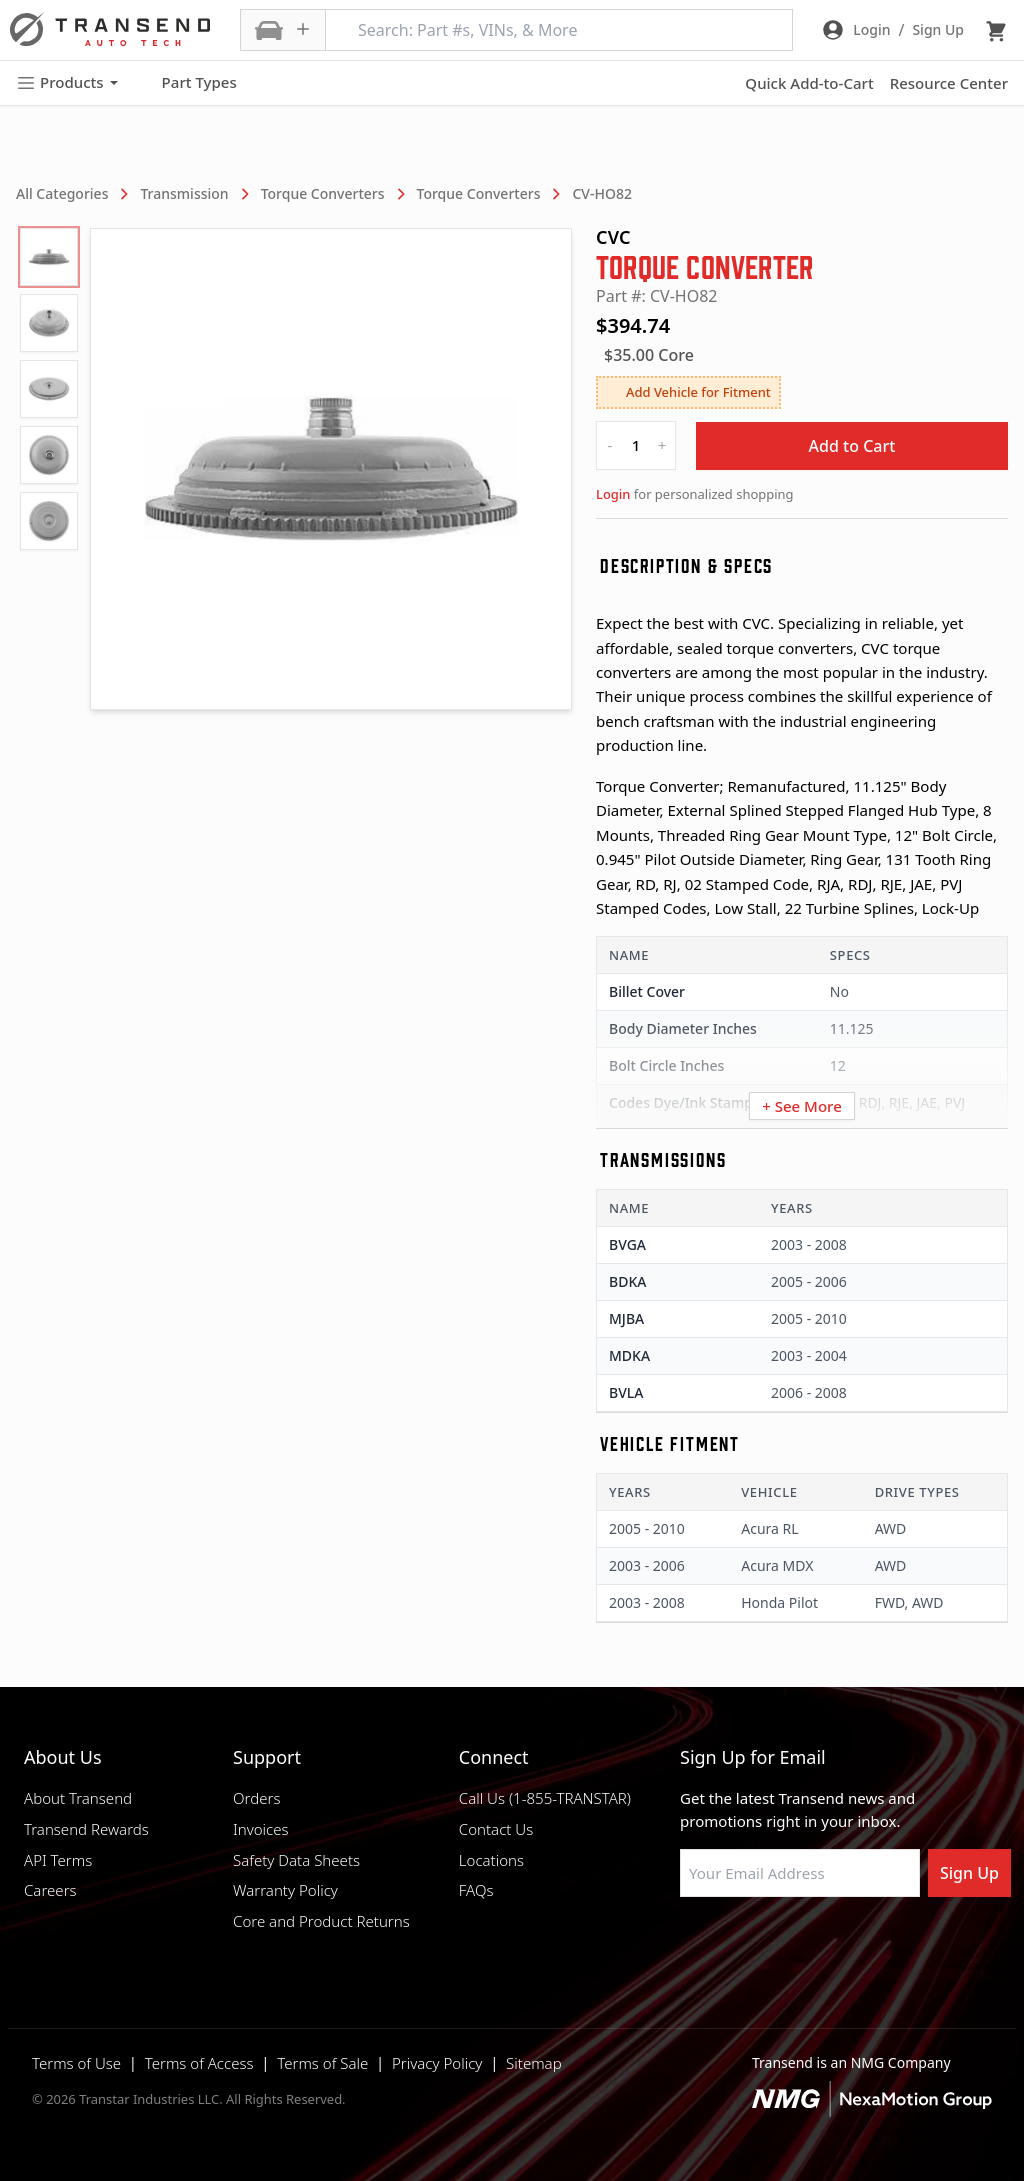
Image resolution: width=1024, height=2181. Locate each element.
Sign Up (969, 1873)
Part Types (187, 83)
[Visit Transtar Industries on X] (839, 1945)
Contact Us (496, 1829)
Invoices (261, 1829)
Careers (50, 1890)
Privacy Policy (437, 2063)
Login (613, 494)
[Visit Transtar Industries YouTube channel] (889, 1945)
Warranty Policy (285, 1890)
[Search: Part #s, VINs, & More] (559, 30)
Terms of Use (76, 2063)
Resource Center (949, 83)
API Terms (58, 1860)
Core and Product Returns (321, 1921)
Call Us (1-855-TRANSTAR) (545, 1798)
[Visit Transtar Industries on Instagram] (789, 1945)
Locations (491, 1860)
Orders (256, 1798)
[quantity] (636, 445)
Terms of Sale (322, 2063)
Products (67, 82)
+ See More (802, 1106)
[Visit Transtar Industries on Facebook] (689, 1945)
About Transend (78, 1798)
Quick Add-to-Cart (809, 83)
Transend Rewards (86, 1829)
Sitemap (534, 2063)
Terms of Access (199, 2063)
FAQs (476, 1890)
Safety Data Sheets (296, 1860)
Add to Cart (852, 446)
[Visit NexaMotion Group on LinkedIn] (739, 1945)
